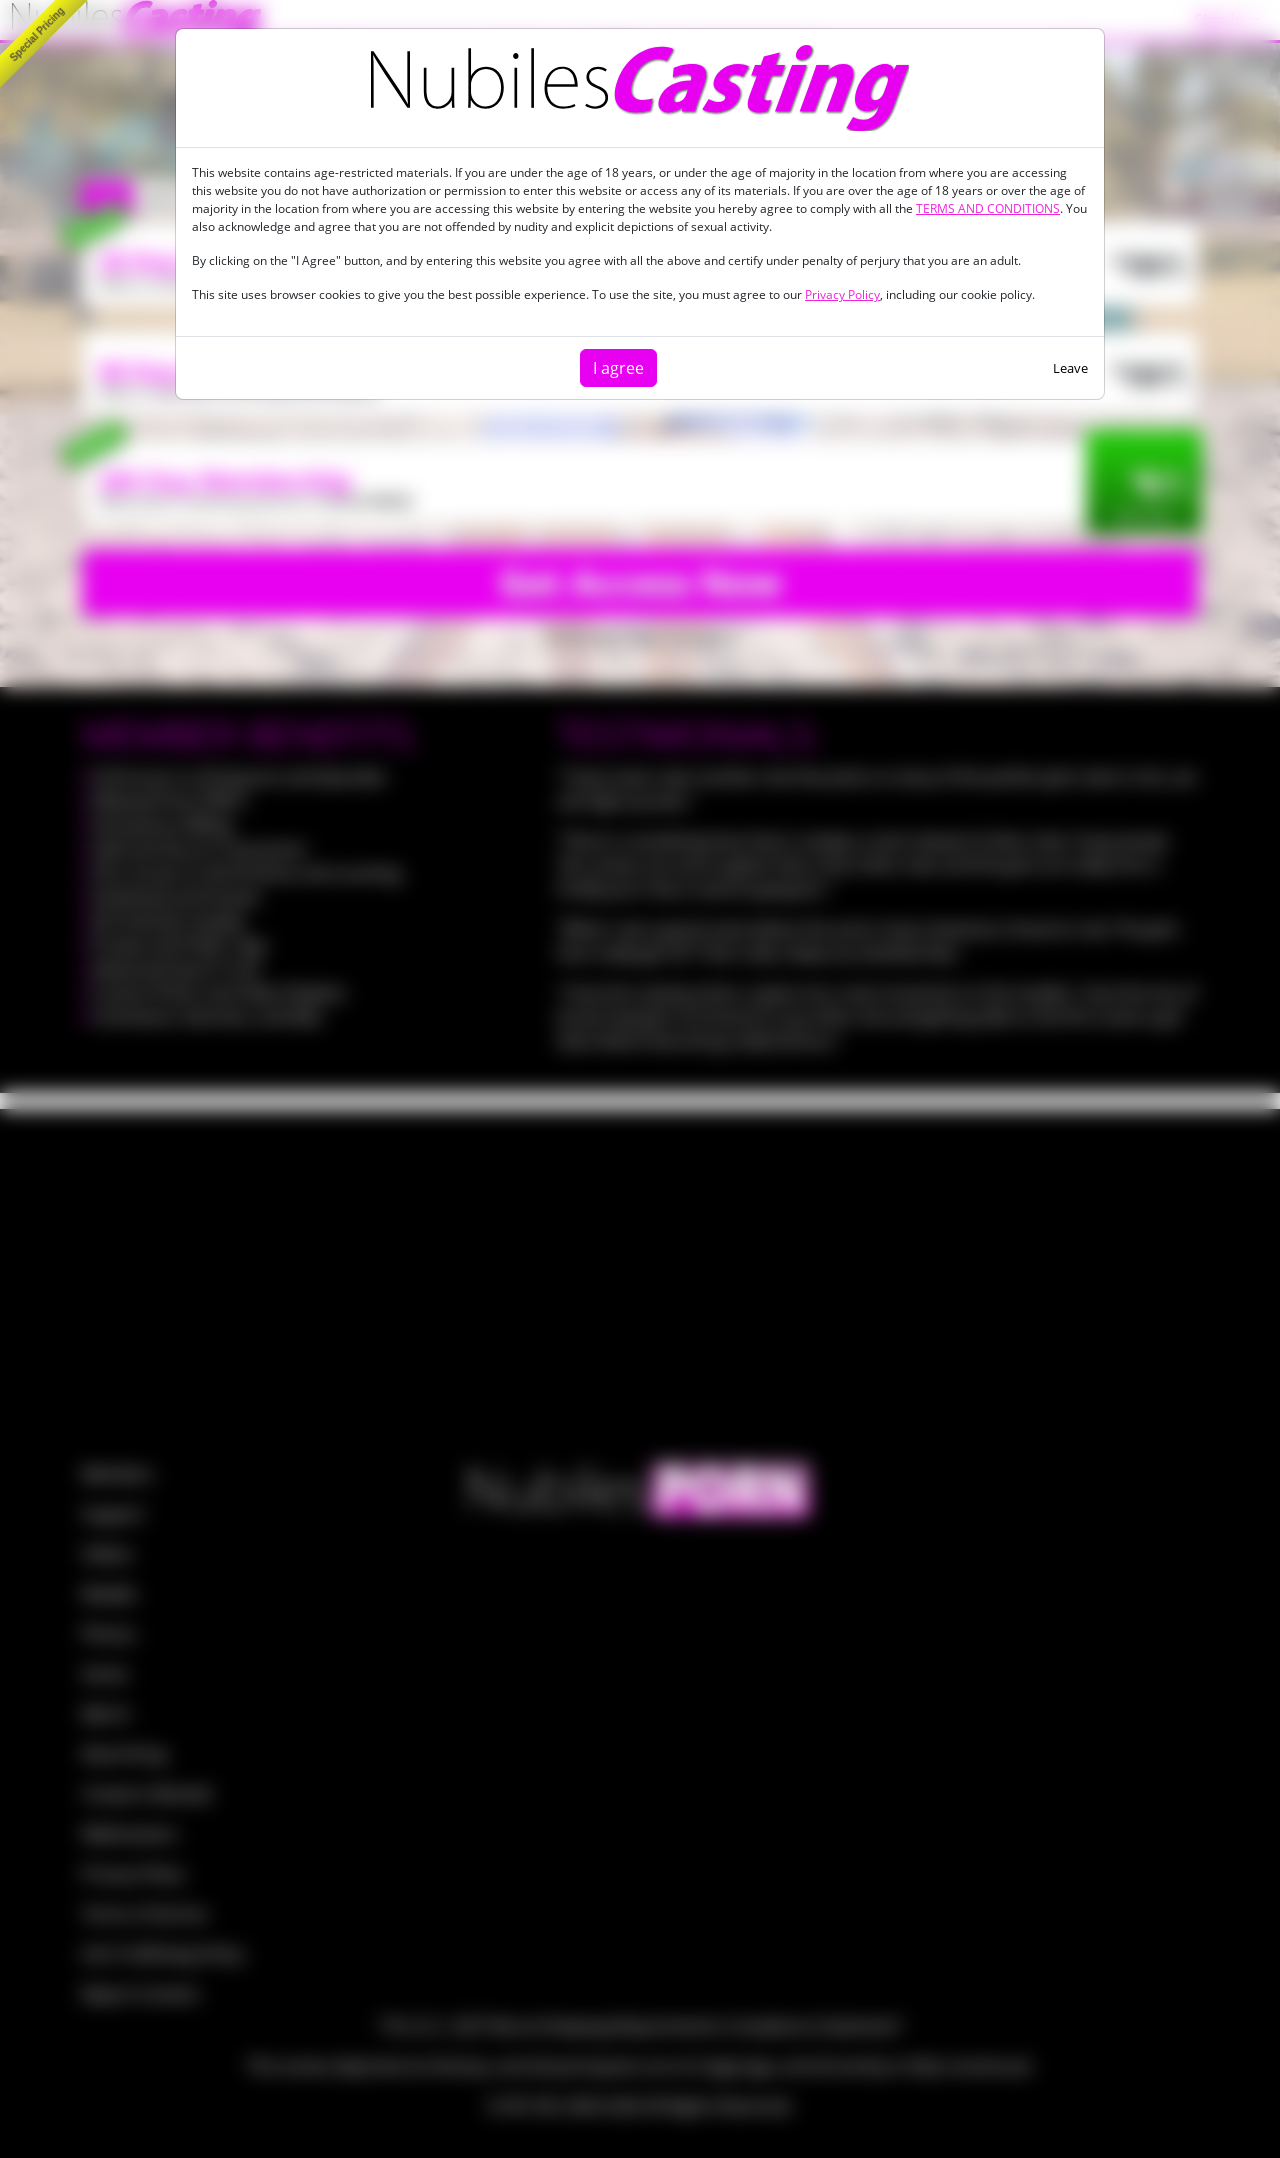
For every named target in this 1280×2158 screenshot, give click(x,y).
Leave (1070, 368)
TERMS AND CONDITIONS (988, 208)
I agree (618, 368)
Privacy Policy (842, 294)
